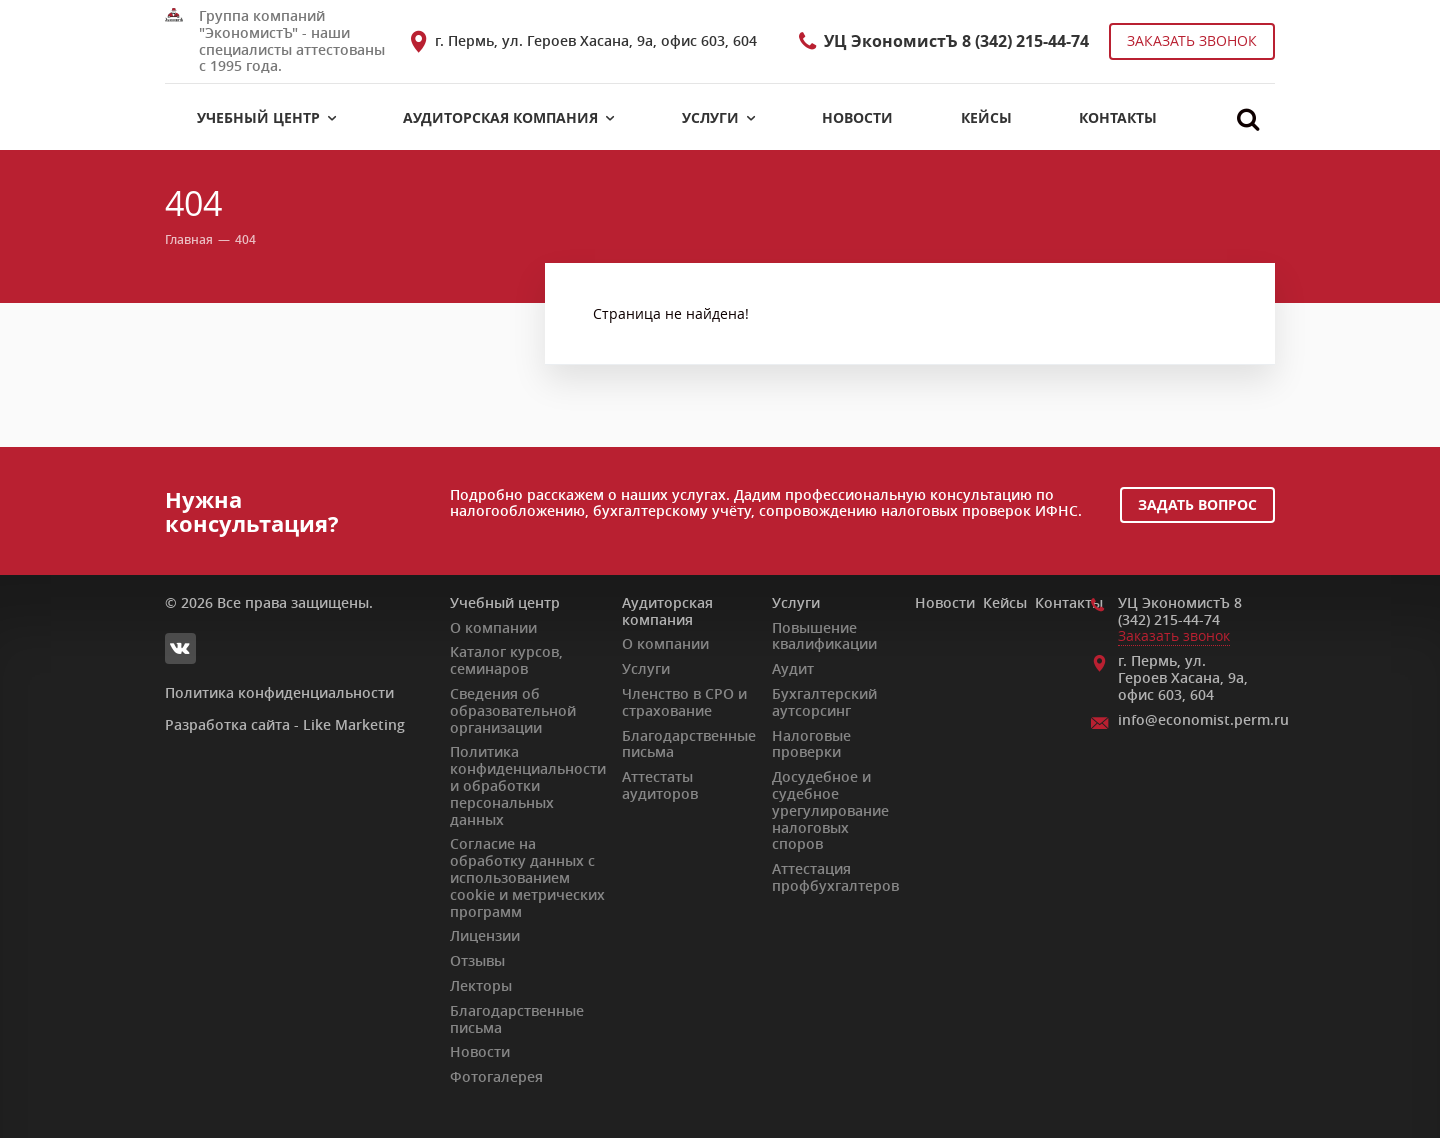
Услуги (796, 602)
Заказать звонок (1192, 40)
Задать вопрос (1197, 504)
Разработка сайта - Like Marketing (285, 725)
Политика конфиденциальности (279, 692)
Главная (189, 241)
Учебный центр (505, 602)
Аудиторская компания (667, 611)
